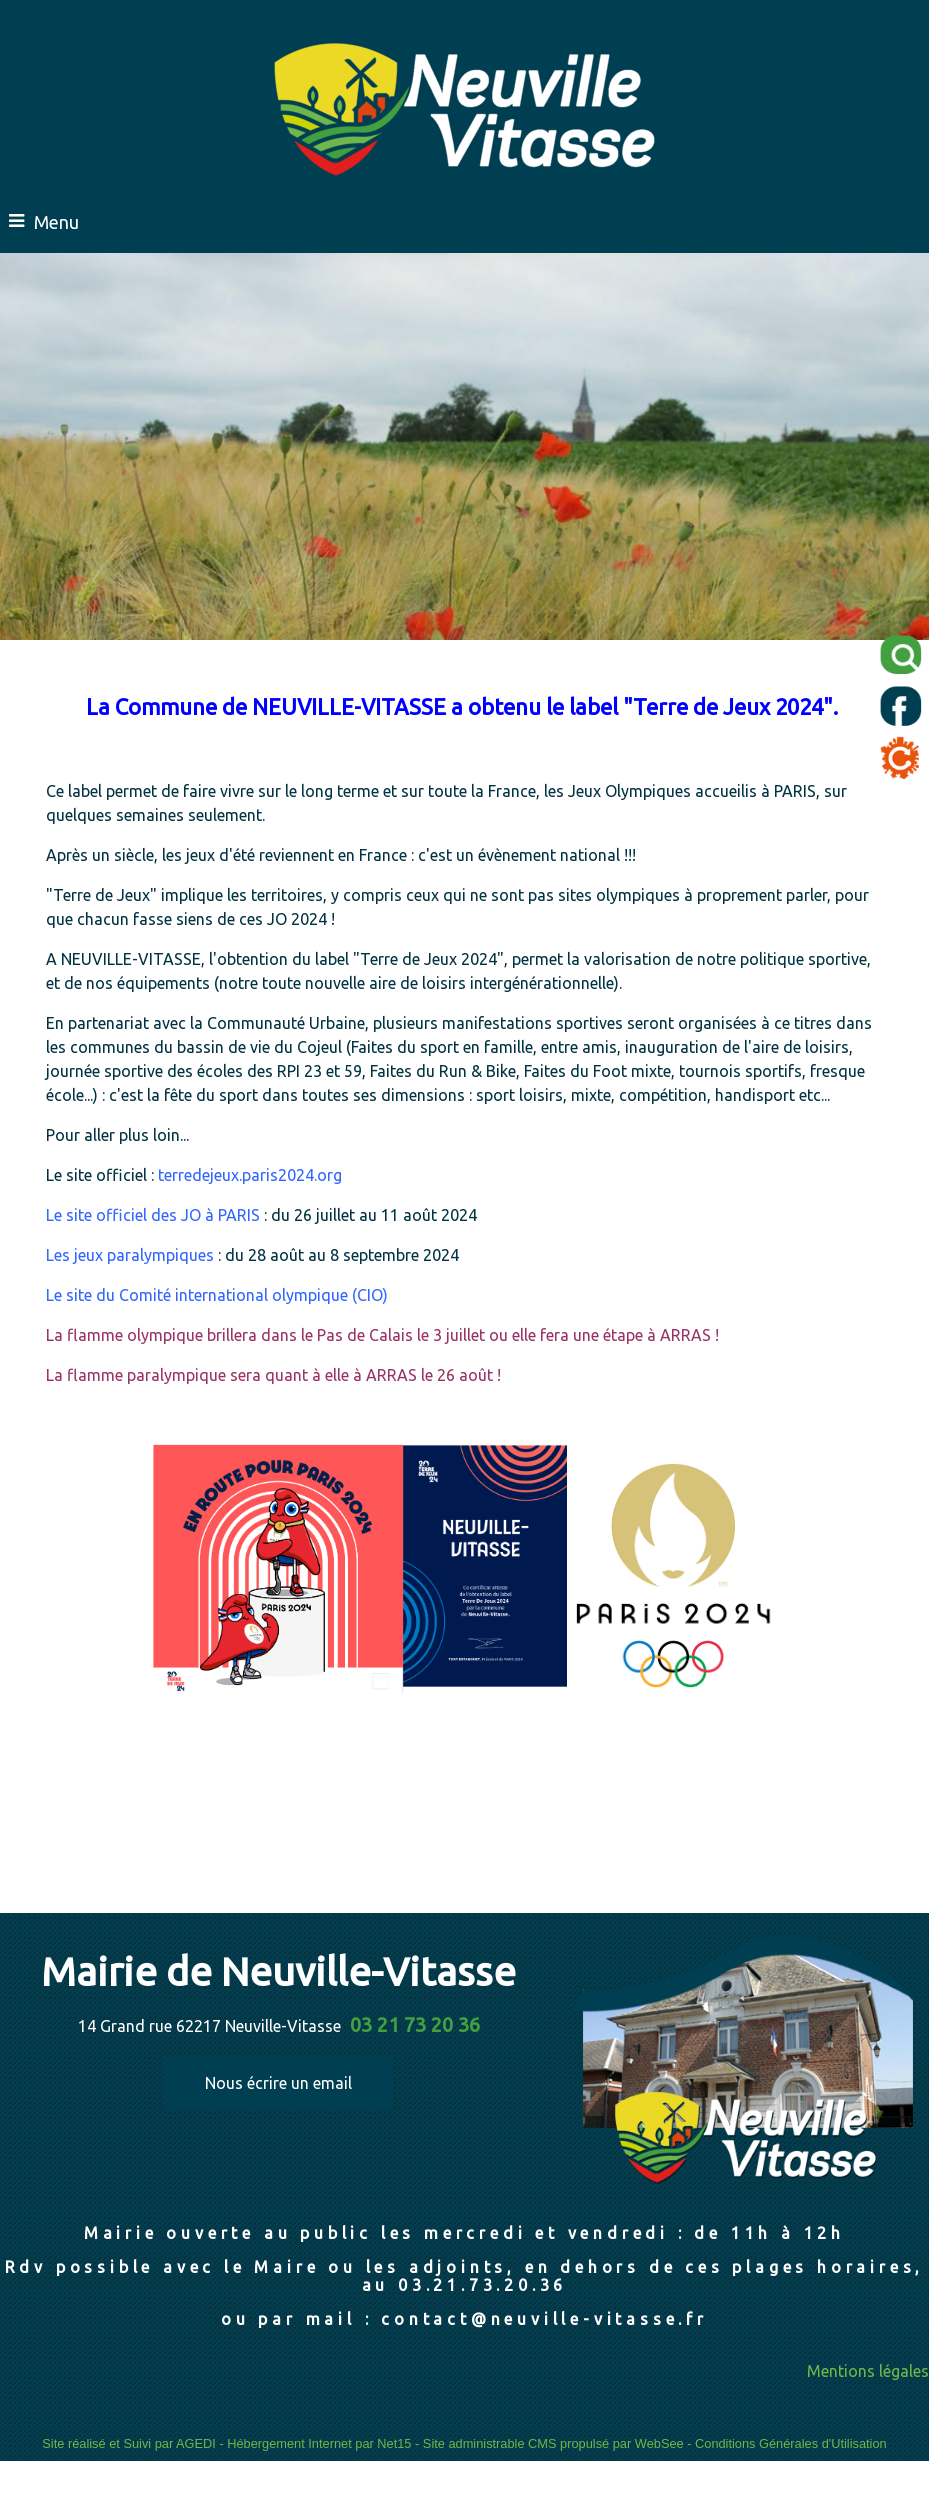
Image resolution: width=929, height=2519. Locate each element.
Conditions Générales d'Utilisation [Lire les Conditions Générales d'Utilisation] (791, 2443)
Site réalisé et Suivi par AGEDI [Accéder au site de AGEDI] (129, 2443)
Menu (56, 222)
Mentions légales (868, 2371)
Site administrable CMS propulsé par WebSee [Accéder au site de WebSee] (553, 2443)
